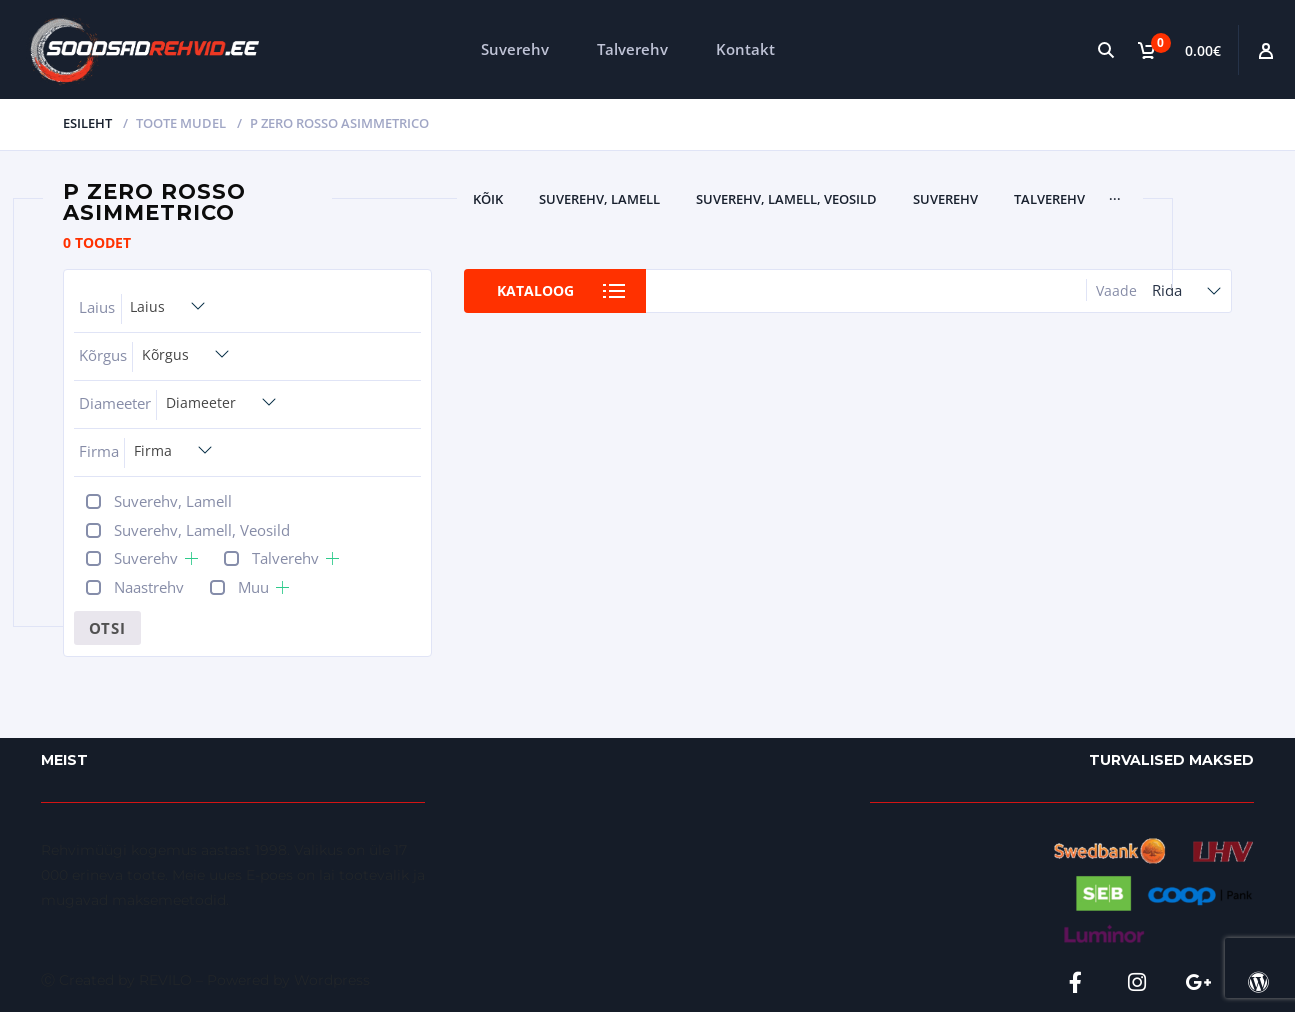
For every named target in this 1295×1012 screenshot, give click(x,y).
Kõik (488, 199)
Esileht (87, 123)
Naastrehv (149, 587)
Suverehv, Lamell (599, 199)
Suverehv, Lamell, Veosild (786, 199)
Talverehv (632, 49)
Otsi (107, 628)
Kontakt (745, 49)
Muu (253, 587)
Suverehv (515, 49)
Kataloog (535, 290)
